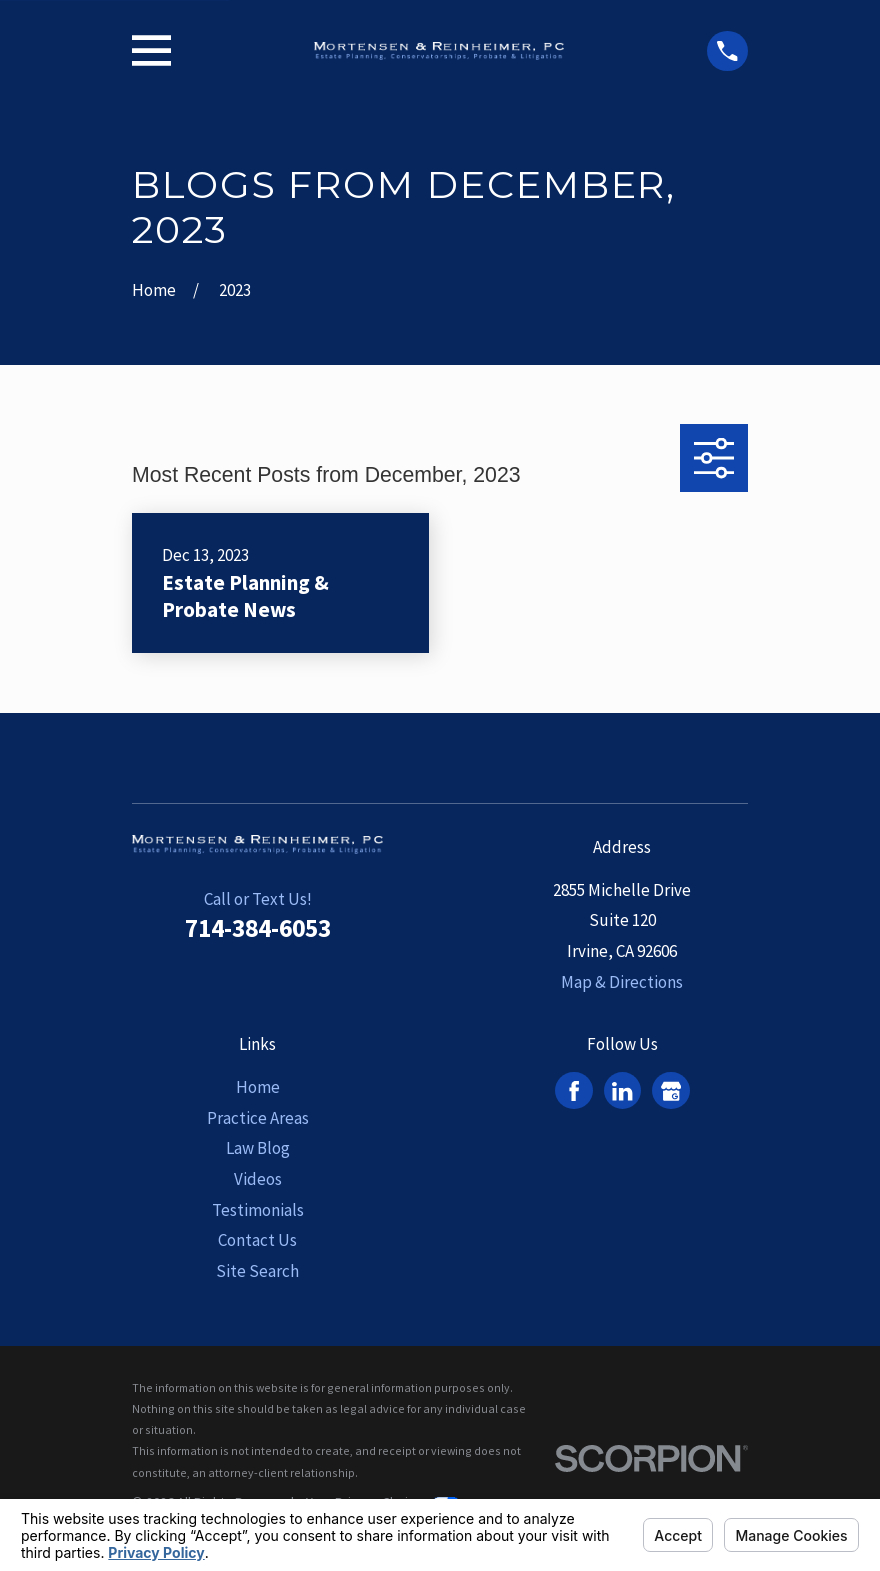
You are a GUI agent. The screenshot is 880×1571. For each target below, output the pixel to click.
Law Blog (258, 1148)
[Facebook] (574, 1091)
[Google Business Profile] (671, 1091)
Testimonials (258, 1210)
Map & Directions (622, 982)
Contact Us (257, 1240)
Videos (258, 1179)
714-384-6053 (258, 928)
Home (258, 1087)
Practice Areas (258, 1118)
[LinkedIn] (622, 1091)
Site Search (257, 1271)
